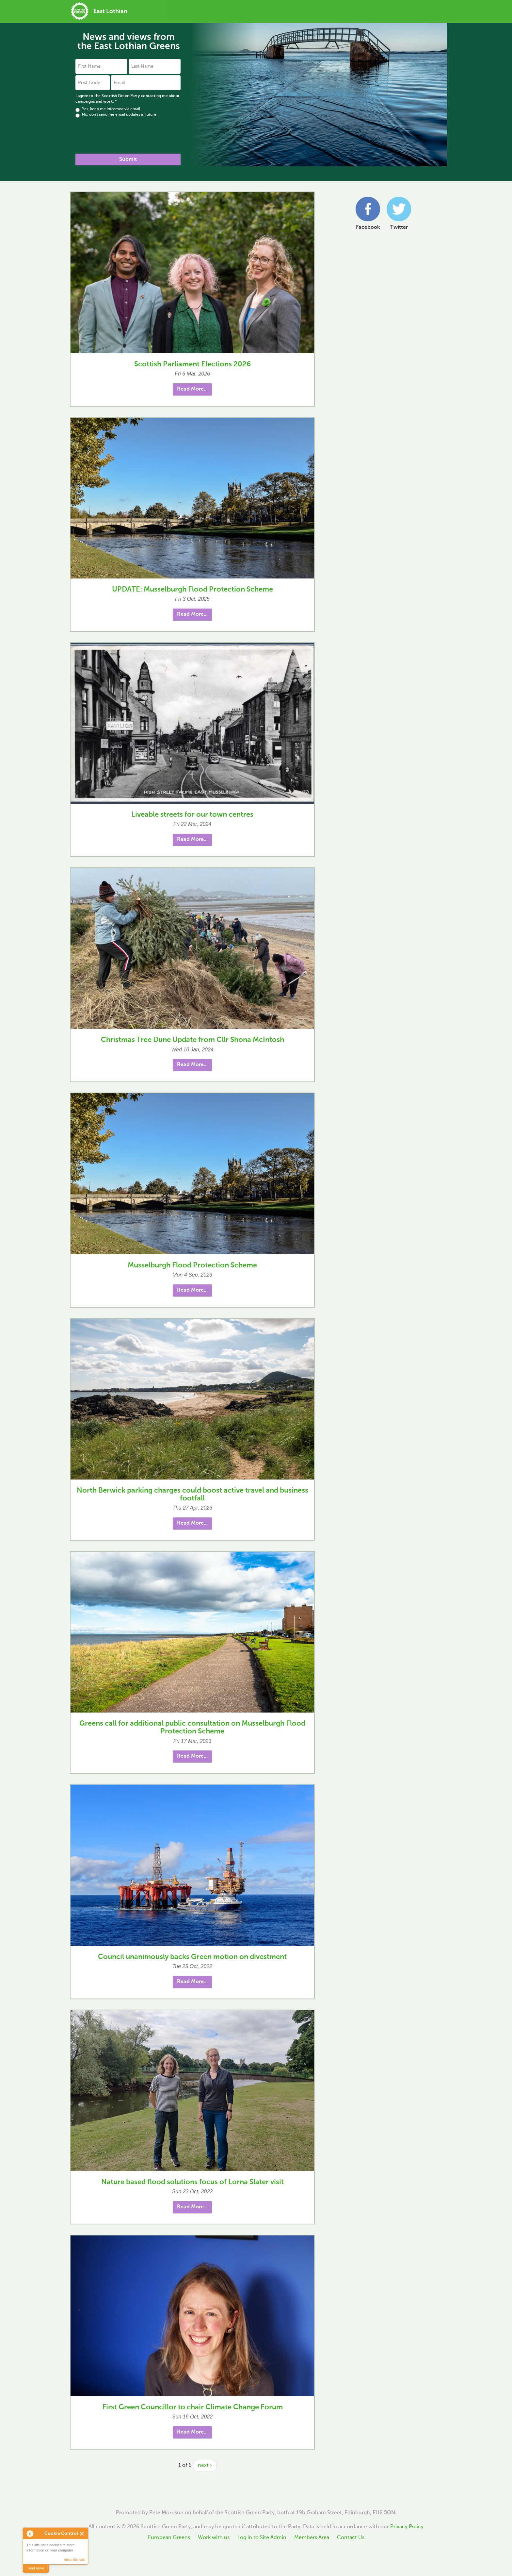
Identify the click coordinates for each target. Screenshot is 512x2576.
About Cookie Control (29, 2533)
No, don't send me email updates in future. (116, 115)
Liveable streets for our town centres (192, 814)
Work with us (214, 2537)
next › (205, 2465)
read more (36, 2568)
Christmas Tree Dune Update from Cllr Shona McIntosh (192, 1040)
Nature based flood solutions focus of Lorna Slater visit (192, 2182)
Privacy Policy (407, 2527)
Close (82, 2534)
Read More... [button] (192, 389)
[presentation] (125, 135)
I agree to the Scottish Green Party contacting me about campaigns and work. (127, 99)
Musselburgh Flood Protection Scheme (192, 1265)
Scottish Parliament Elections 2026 (192, 364)
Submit (128, 159)
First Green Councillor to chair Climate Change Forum (192, 2407)
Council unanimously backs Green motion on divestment (192, 1957)
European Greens (169, 2537)
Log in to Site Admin (261, 2537)
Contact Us (350, 2537)
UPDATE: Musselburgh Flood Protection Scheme (192, 589)
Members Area (311, 2537)
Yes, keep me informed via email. (108, 109)
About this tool (74, 2560)
